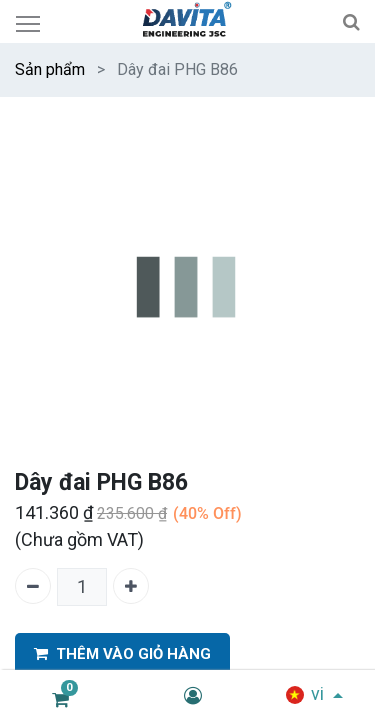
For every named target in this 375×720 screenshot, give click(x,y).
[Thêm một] (131, 586)
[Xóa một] (33, 586)
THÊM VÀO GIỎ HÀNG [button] (122, 654)
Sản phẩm (50, 69)
